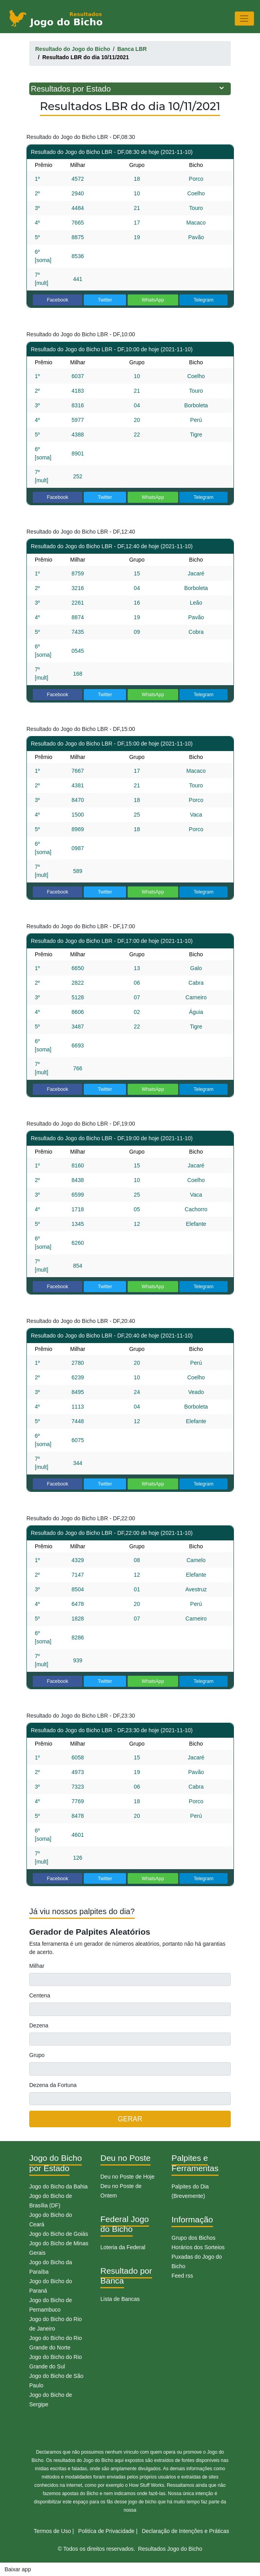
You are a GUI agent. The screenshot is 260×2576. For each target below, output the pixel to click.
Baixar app (18, 2569)
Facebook (57, 300)
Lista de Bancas (120, 2299)
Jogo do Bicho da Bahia (58, 2186)
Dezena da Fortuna (53, 2085)
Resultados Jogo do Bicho (170, 2549)
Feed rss (182, 2276)
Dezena (38, 2025)
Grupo (37, 2055)
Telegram (203, 300)
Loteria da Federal (122, 2247)
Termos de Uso (52, 2531)
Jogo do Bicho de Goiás (58, 2234)
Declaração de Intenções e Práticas (185, 2531)
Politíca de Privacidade (106, 2531)
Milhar (36, 1966)
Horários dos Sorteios (198, 2247)
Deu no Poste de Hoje (127, 2176)
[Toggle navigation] (244, 18)
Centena (39, 1995)
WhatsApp (152, 300)
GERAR (130, 2119)
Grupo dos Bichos (193, 2238)
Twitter (105, 300)
